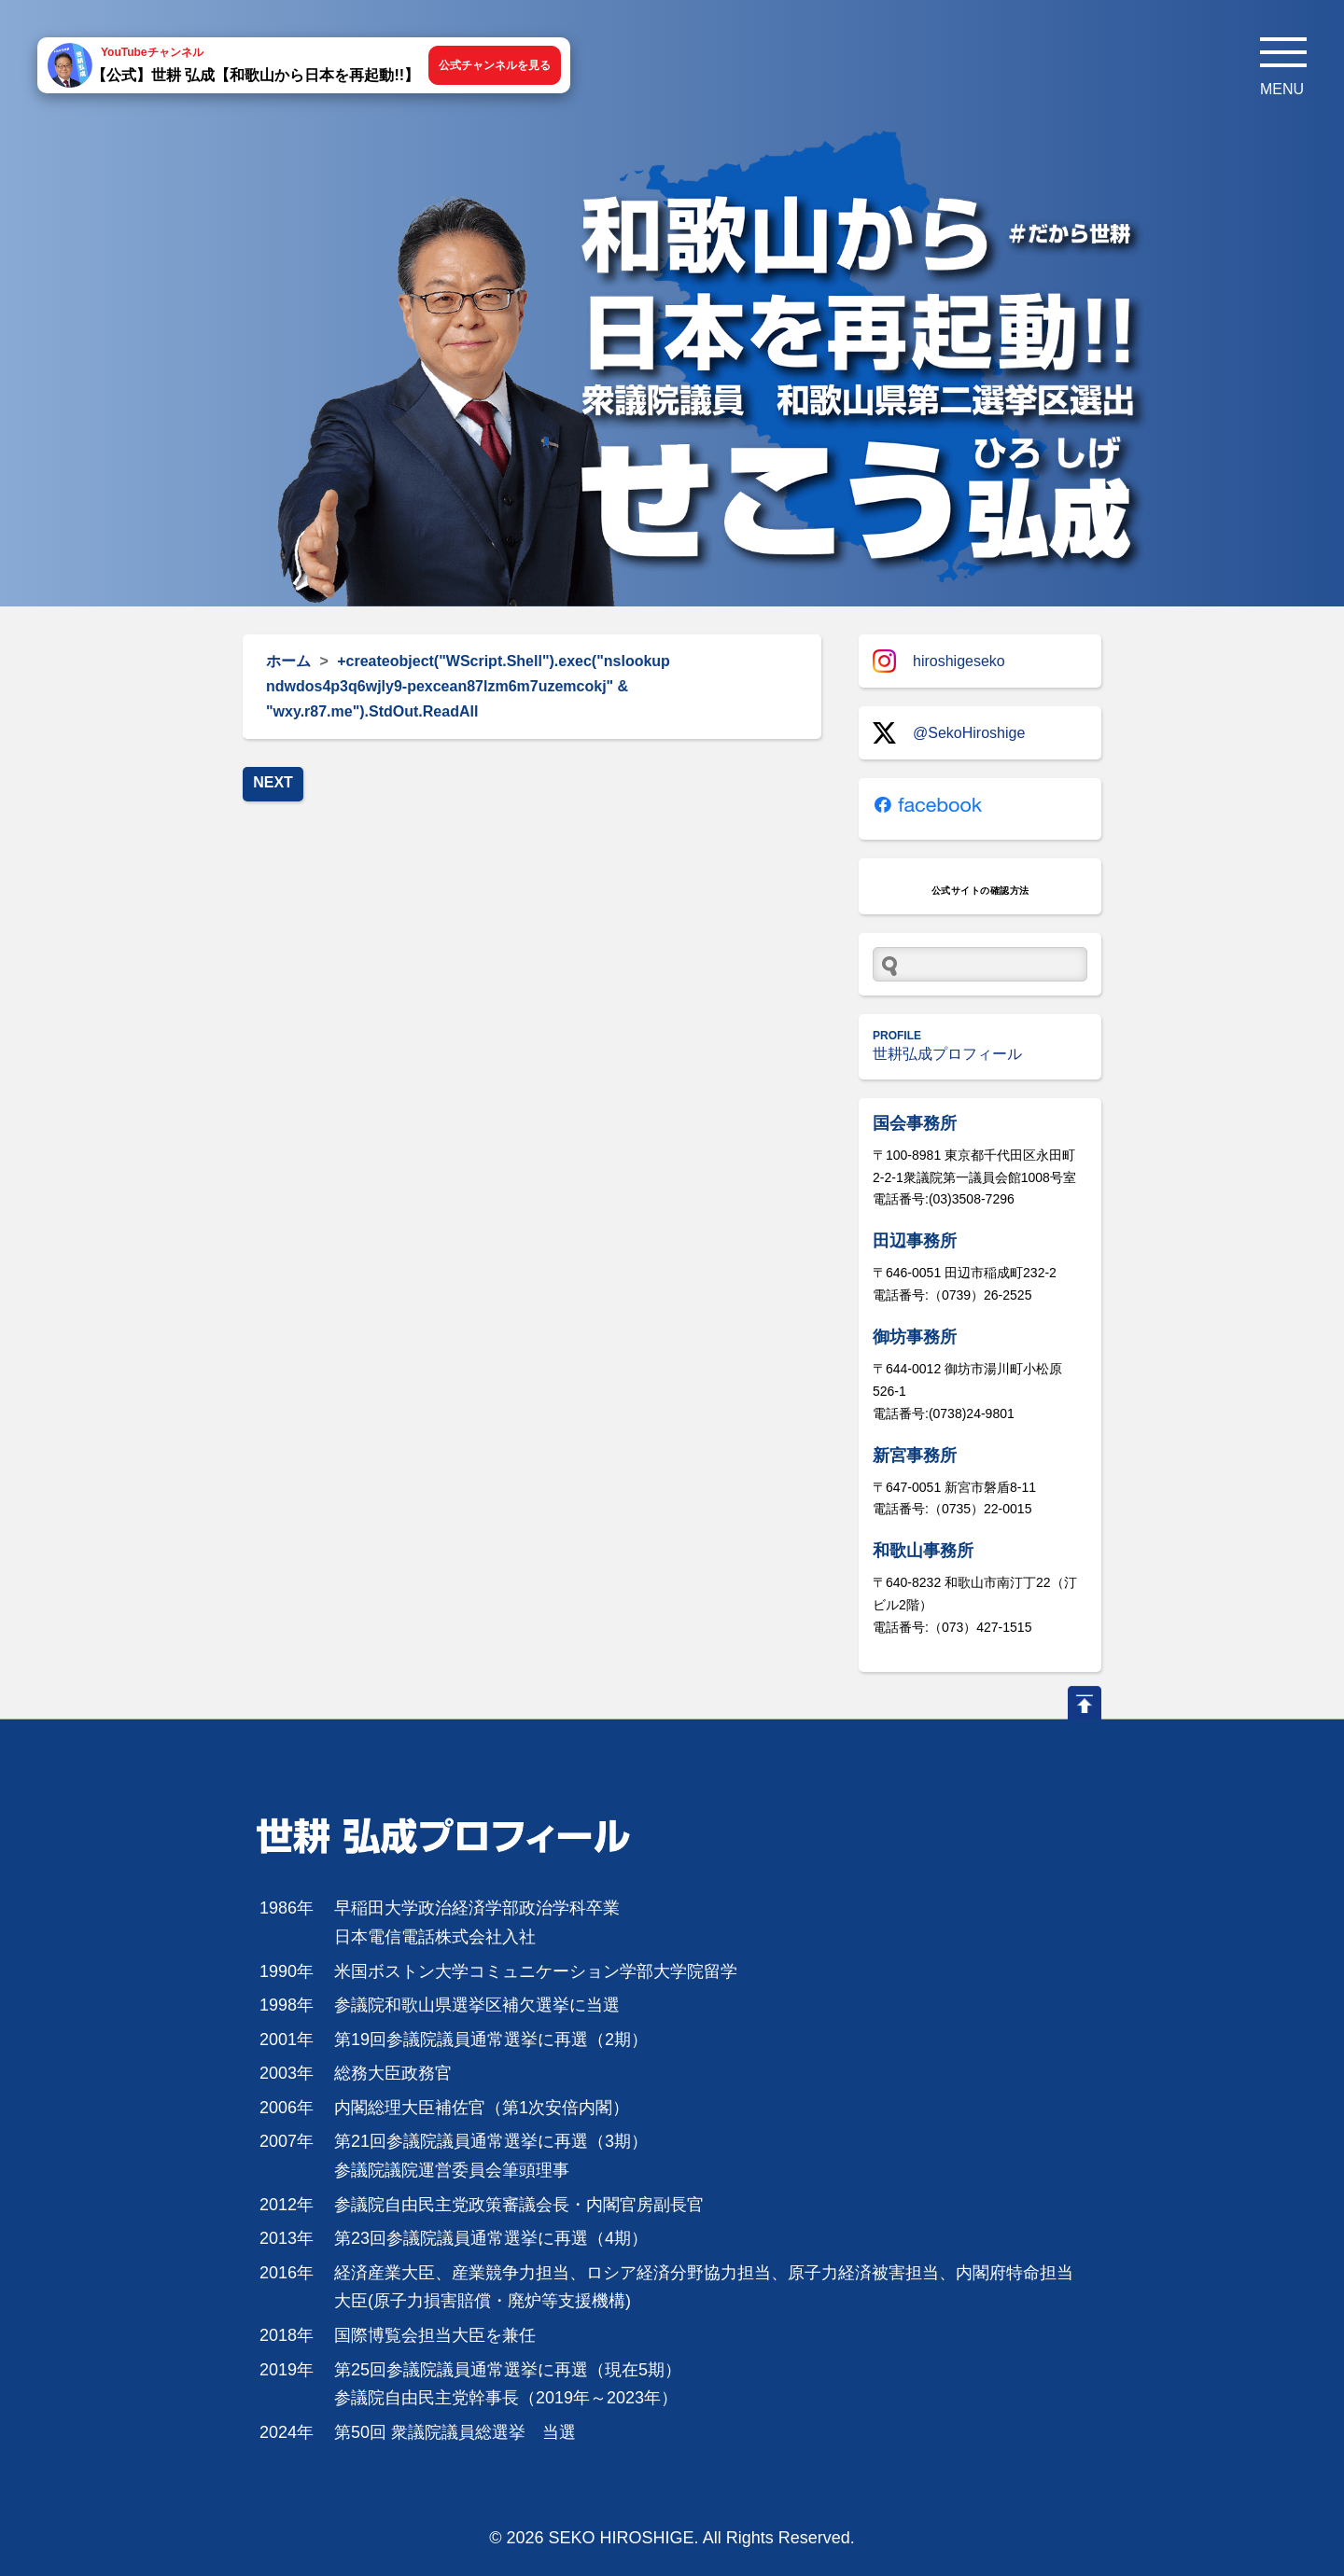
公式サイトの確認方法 (980, 890)
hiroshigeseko (939, 661)
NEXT (273, 782)
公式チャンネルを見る (495, 65)
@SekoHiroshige (949, 733)
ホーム (288, 661)
